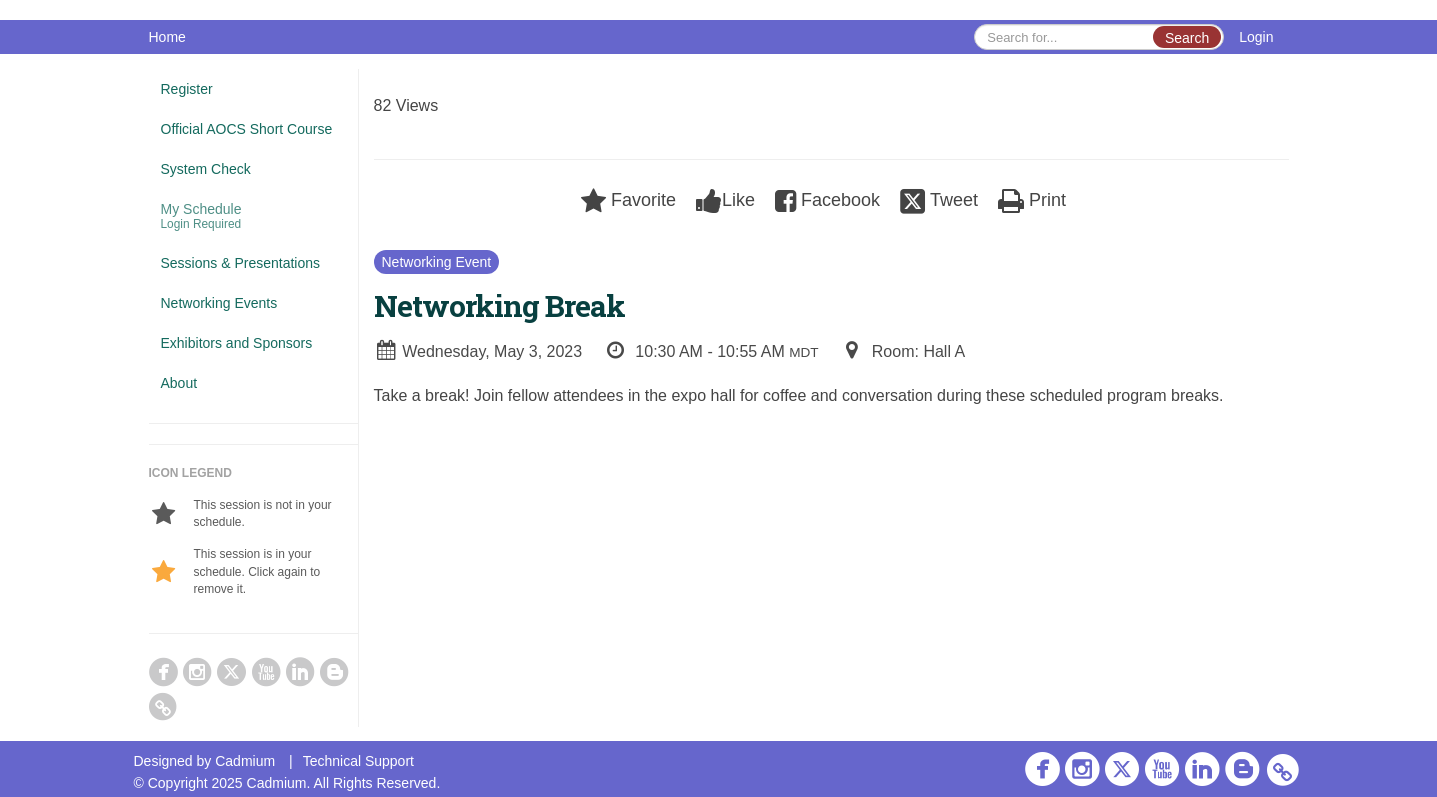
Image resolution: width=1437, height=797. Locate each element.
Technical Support (358, 761)
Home (167, 37)
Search (1187, 38)
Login (1256, 37)
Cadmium (245, 761)
